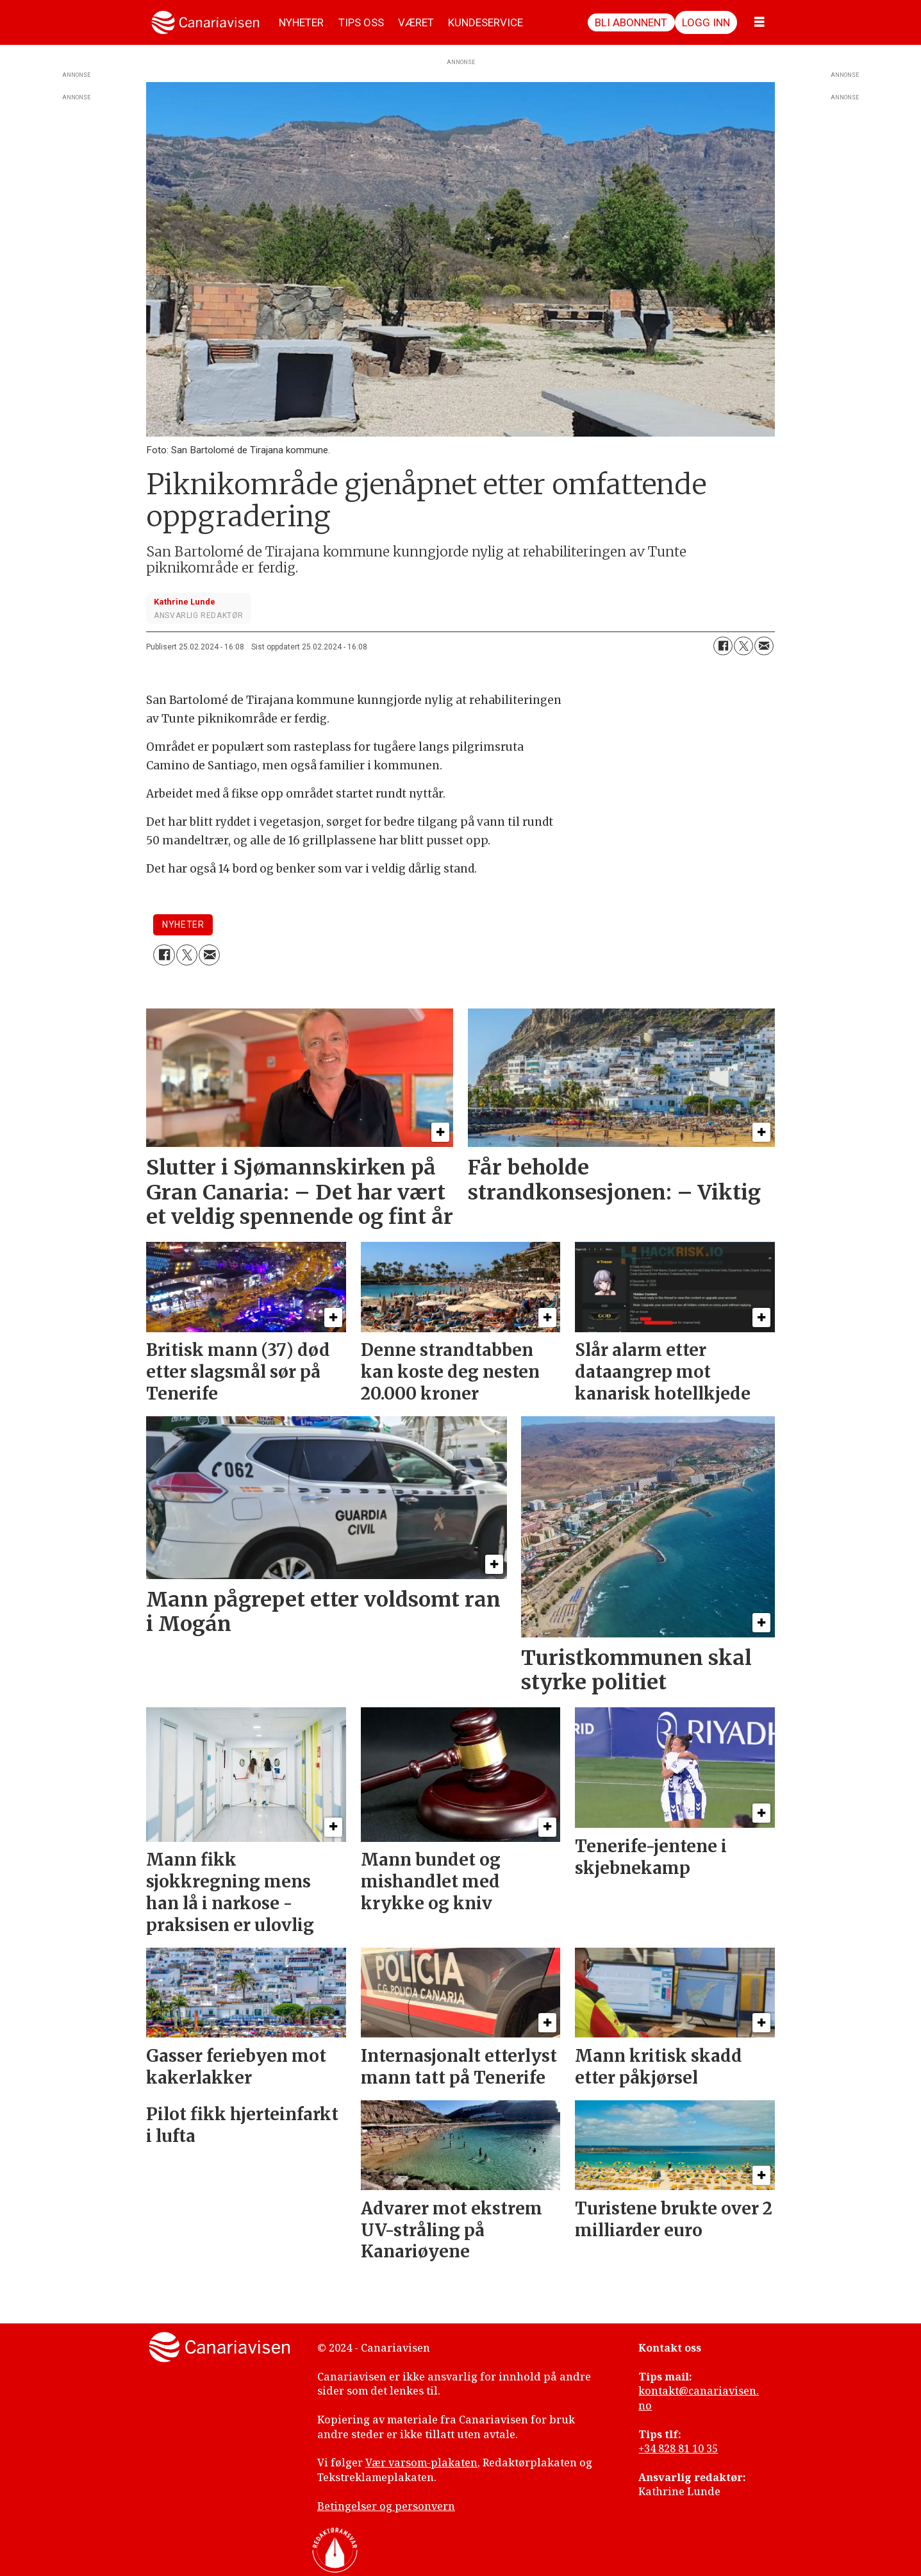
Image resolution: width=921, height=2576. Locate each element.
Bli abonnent (631, 22)
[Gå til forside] (205, 22)
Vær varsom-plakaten (421, 2462)
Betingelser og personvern (386, 2506)
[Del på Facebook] (723, 646)
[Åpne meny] (759, 22)
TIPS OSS (361, 22)
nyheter (183, 924)
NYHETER (301, 22)
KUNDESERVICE (485, 22)
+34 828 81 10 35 (678, 2448)
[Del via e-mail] (764, 646)
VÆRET (416, 22)
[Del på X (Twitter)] (743, 646)
